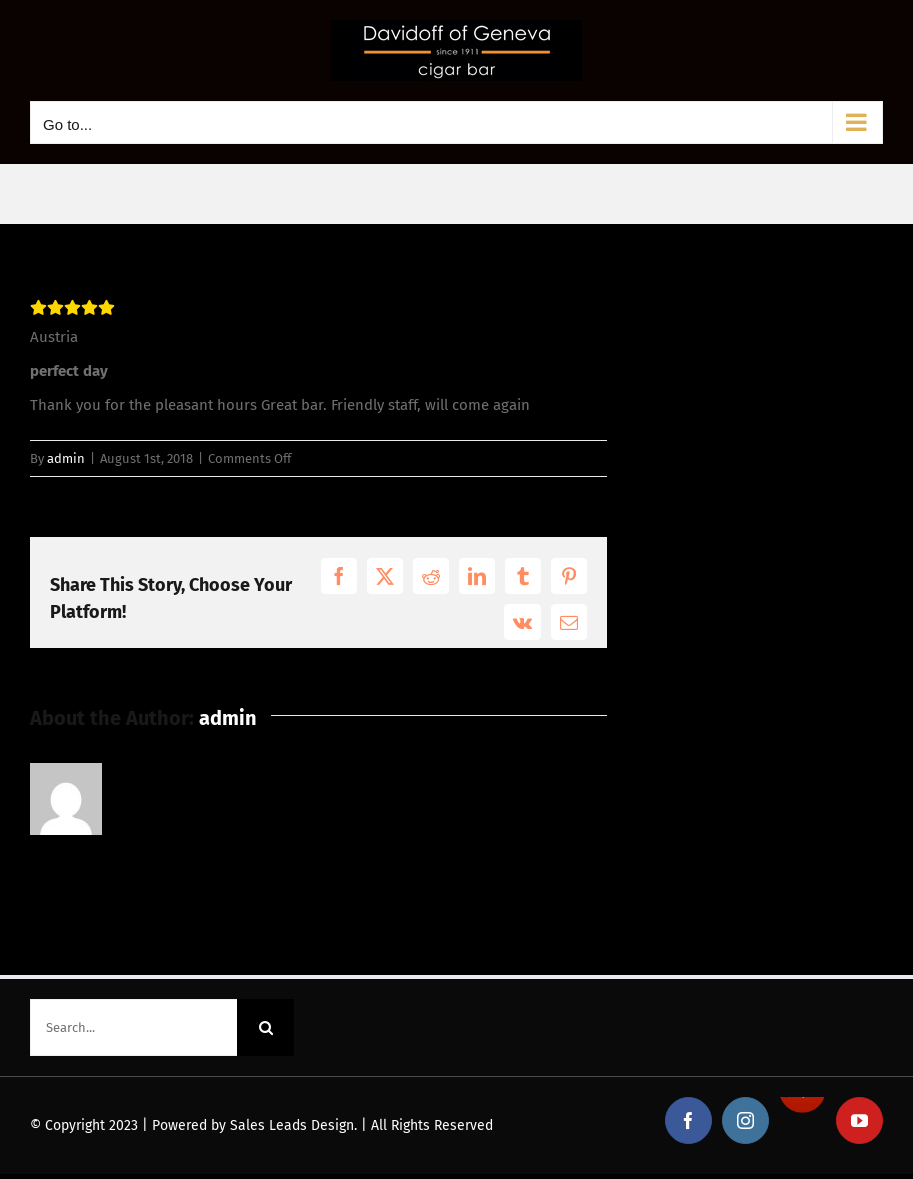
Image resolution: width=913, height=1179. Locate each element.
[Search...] (133, 1027)
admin (66, 458)
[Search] (265, 1027)
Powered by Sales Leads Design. (254, 1125)
